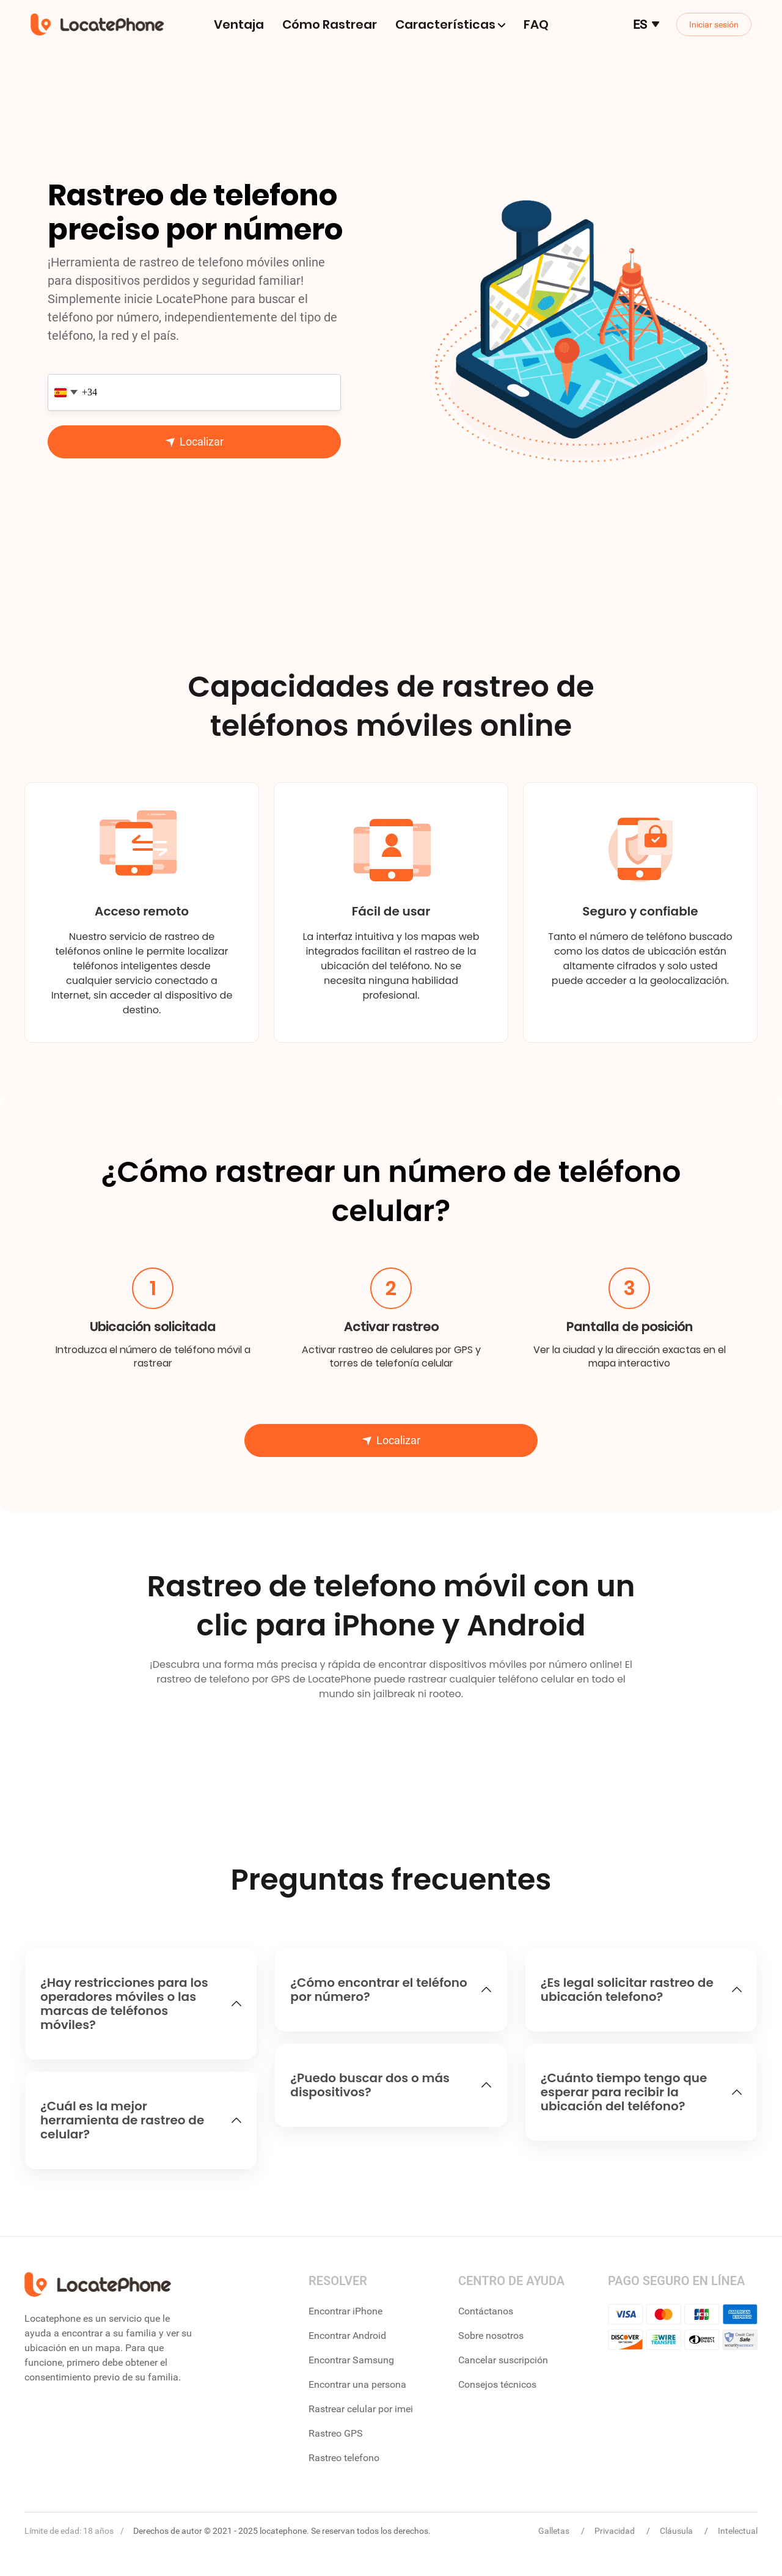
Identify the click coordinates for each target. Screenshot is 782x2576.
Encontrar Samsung (351, 2360)
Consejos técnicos (497, 2384)
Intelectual (738, 2531)
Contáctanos (485, 2311)
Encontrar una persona (357, 2384)
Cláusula (677, 2531)
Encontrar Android (347, 2335)
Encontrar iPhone (345, 2311)
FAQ (536, 24)
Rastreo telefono (344, 2458)
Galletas (554, 2531)
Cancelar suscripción (503, 2360)
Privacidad (615, 2531)
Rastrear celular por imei (361, 2409)
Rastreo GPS (336, 2433)
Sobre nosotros (491, 2335)
